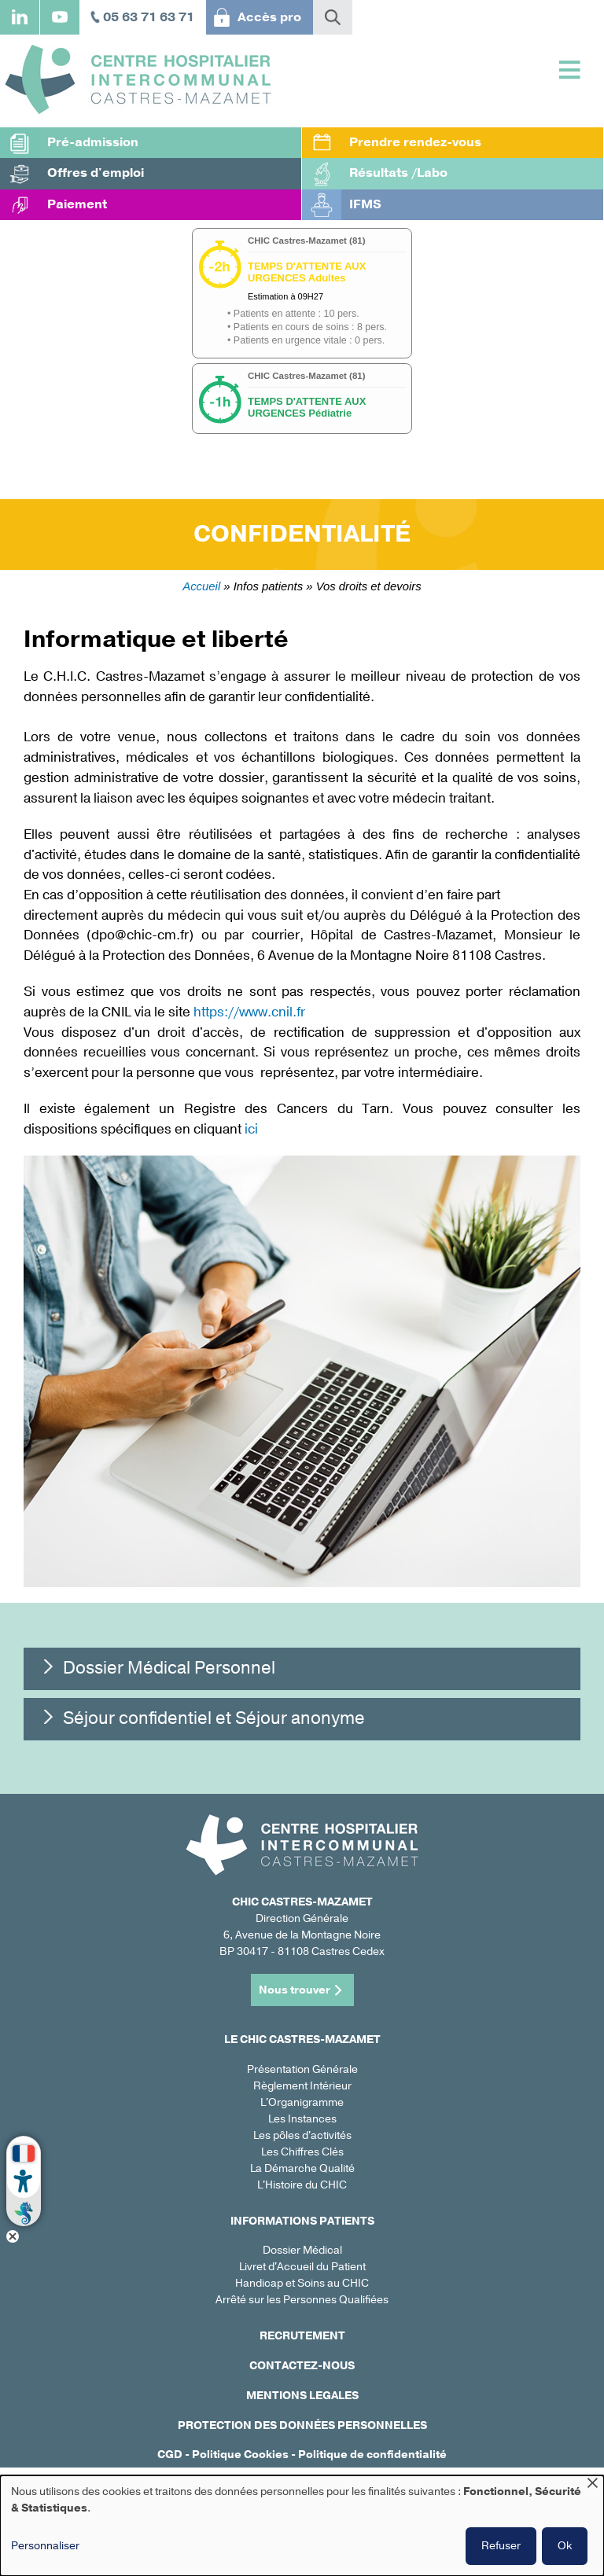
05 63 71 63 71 (148, 17)
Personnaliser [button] (45, 2545)
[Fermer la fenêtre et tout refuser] (592, 2485)
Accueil (201, 586)
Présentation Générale (302, 2069)
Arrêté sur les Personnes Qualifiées (302, 2299)
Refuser (501, 2545)
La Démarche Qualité (302, 2168)
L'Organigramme (302, 2102)
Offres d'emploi (95, 173)
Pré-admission (92, 142)
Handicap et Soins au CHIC (302, 2283)
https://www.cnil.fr (250, 1012)
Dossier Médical (302, 2250)
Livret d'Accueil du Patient (302, 2266)
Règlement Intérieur (302, 2085)
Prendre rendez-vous (415, 142)
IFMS (365, 204)
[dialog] (302, 2525)
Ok (565, 2545)
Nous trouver (294, 1990)
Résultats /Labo (398, 173)
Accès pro (269, 17)
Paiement (77, 204)
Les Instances (302, 2118)
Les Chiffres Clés (302, 2151)
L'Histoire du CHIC (302, 2184)
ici (251, 1129)
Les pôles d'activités (302, 2135)
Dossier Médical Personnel (169, 1668)
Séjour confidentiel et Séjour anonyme (214, 1718)
